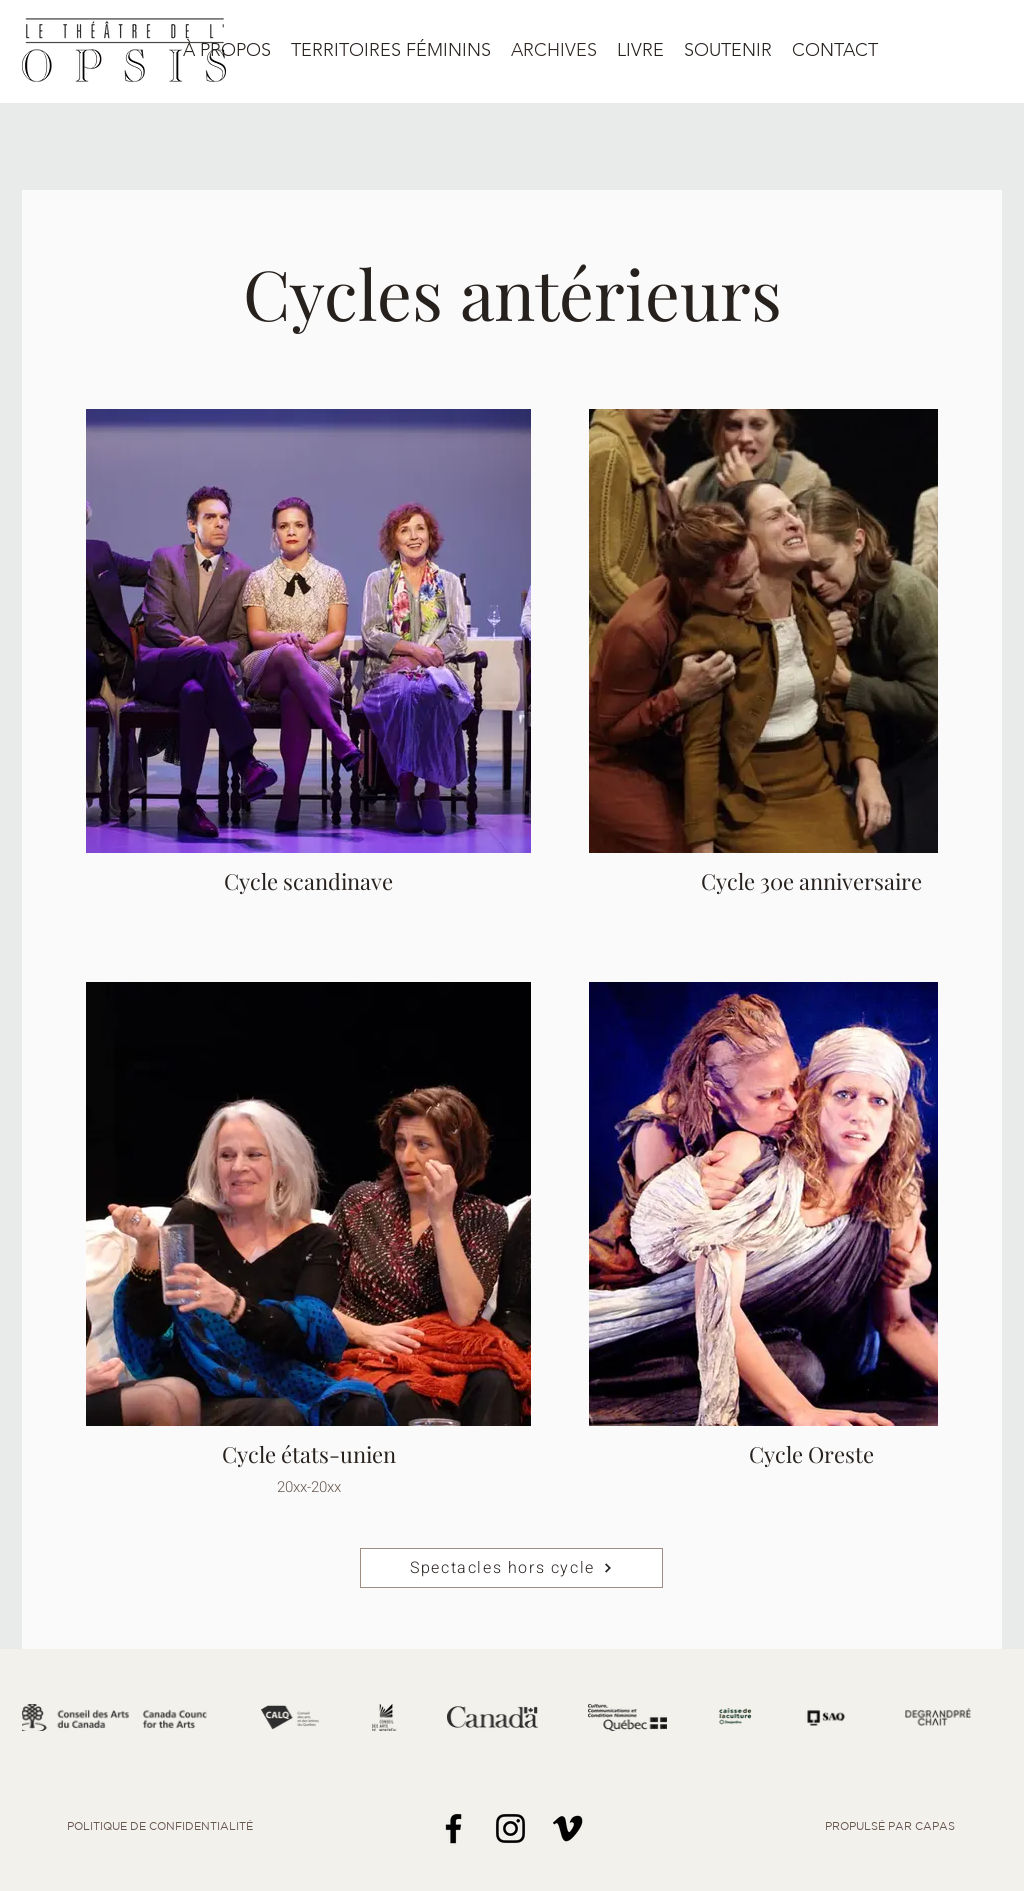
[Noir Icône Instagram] (510, 1828)
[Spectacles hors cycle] (511, 1568)
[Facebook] (453, 1828)
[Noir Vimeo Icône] (567, 1828)
